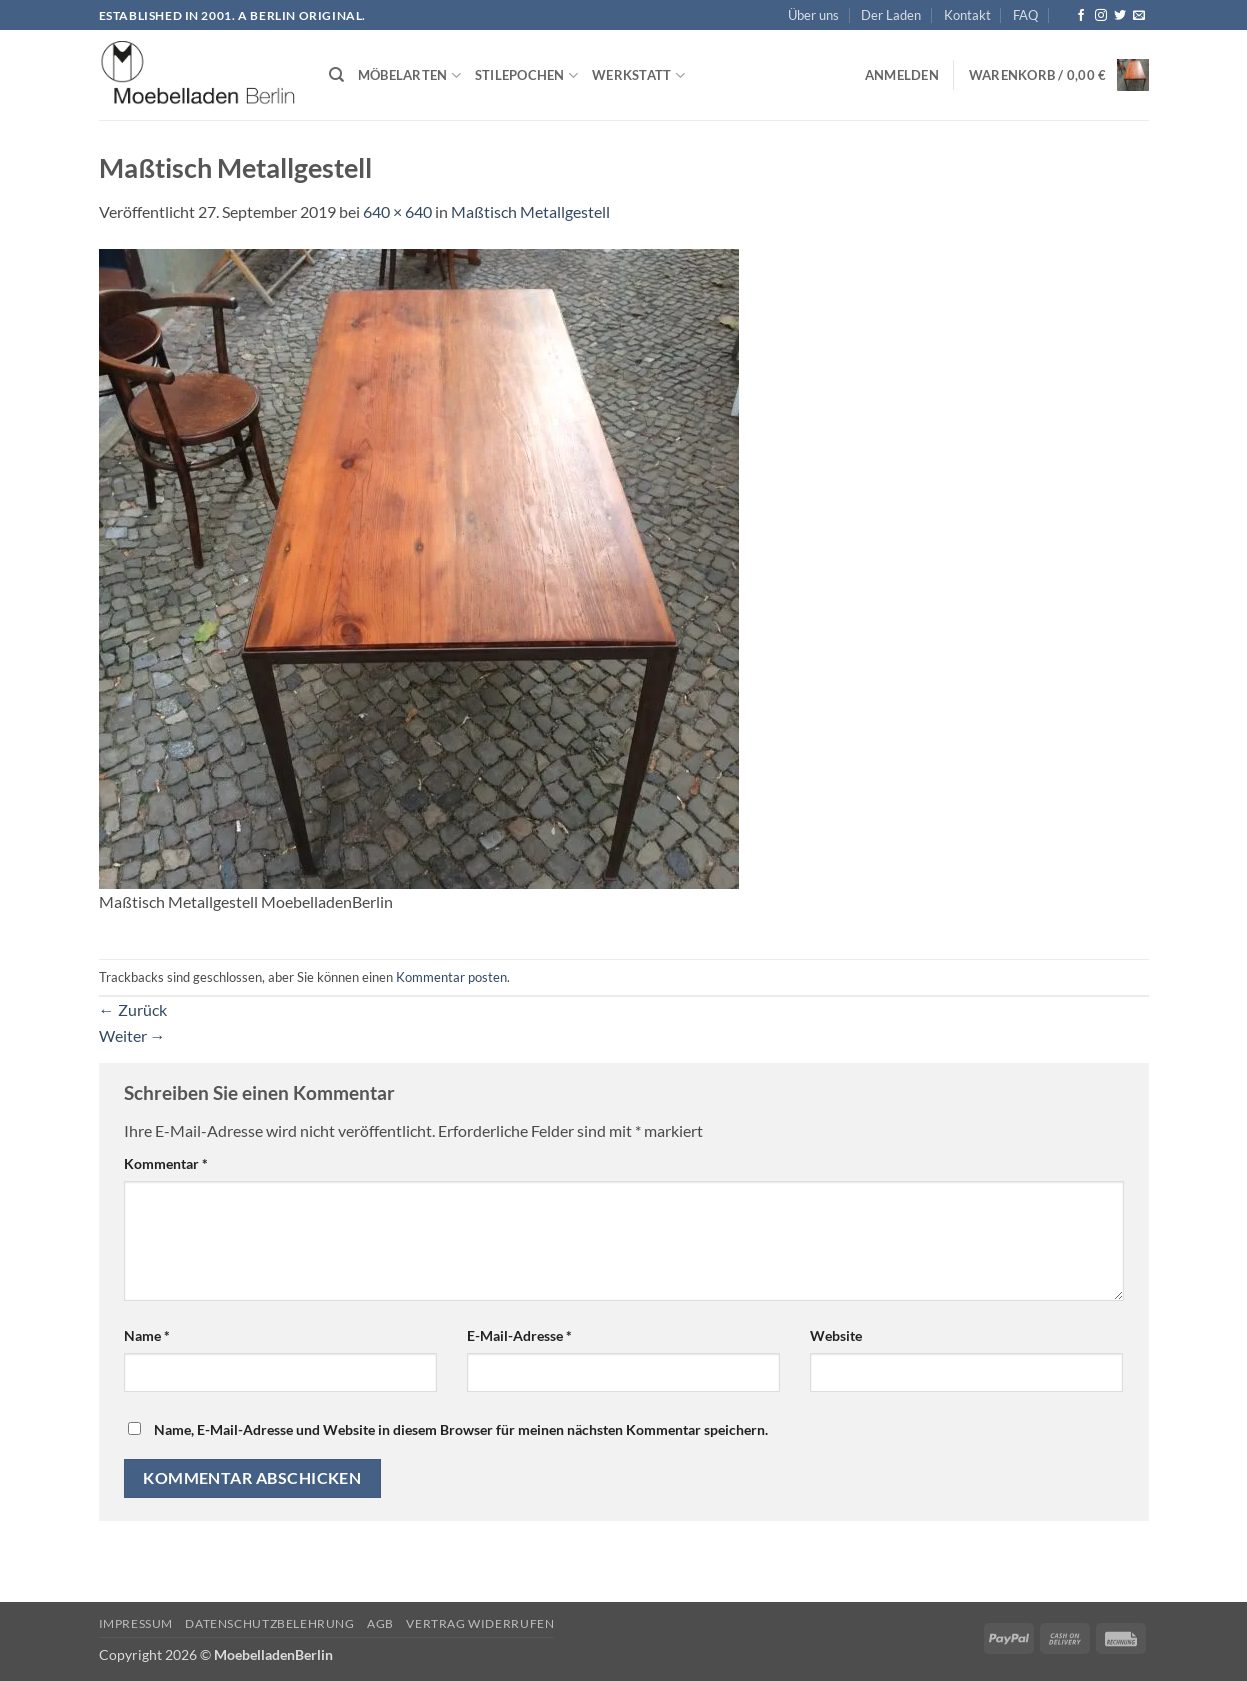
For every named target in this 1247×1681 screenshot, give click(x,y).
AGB (380, 1623)
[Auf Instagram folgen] (1101, 16)
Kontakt (967, 15)
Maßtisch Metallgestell (530, 211)
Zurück (133, 1009)
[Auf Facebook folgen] (1081, 16)
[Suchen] (336, 75)
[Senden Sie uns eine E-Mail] (1139, 16)
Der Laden (891, 15)
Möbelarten (409, 75)
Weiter (132, 1035)
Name (147, 1335)
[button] (902, 75)
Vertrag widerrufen (480, 1623)
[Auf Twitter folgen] (1120, 16)
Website (836, 1335)
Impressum (136, 1623)
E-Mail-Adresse (519, 1335)
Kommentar (166, 1163)
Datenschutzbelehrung (269, 1623)
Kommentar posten (451, 977)
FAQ (1025, 15)
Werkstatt (638, 75)
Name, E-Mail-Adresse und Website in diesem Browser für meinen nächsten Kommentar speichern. (461, 1429)
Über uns (813, 15)
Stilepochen (526, 75)
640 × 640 (397, 211)
